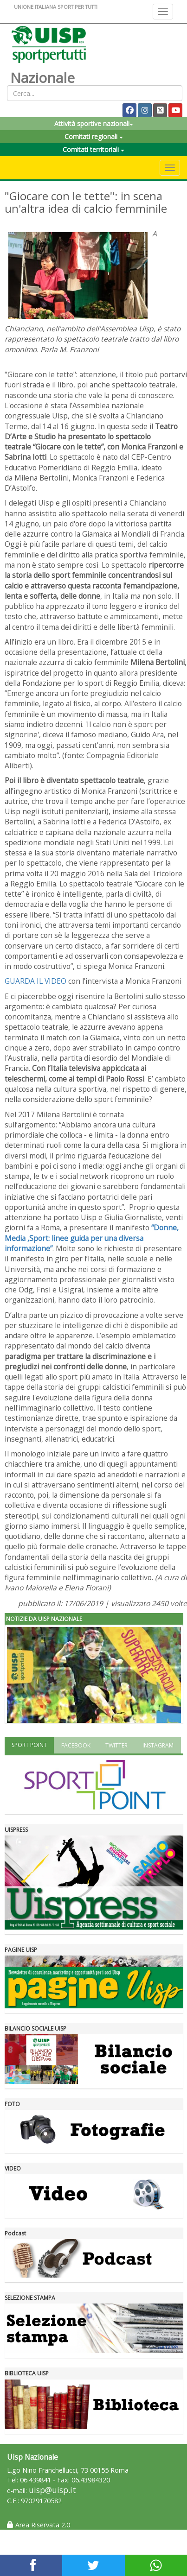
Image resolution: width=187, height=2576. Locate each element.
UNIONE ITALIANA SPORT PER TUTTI (55, 6)
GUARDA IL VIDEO (35, 981)
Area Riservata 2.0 (38, 2524)
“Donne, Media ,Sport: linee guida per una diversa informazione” (92, 1237)
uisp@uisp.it (52, 2490)
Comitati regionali (93, 136)
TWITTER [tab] (116, 1745)
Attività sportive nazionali (93, 123)
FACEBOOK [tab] (75, 1745)
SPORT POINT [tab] (29, 1745)
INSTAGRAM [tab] (158, 1745)
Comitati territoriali (93, 149)
